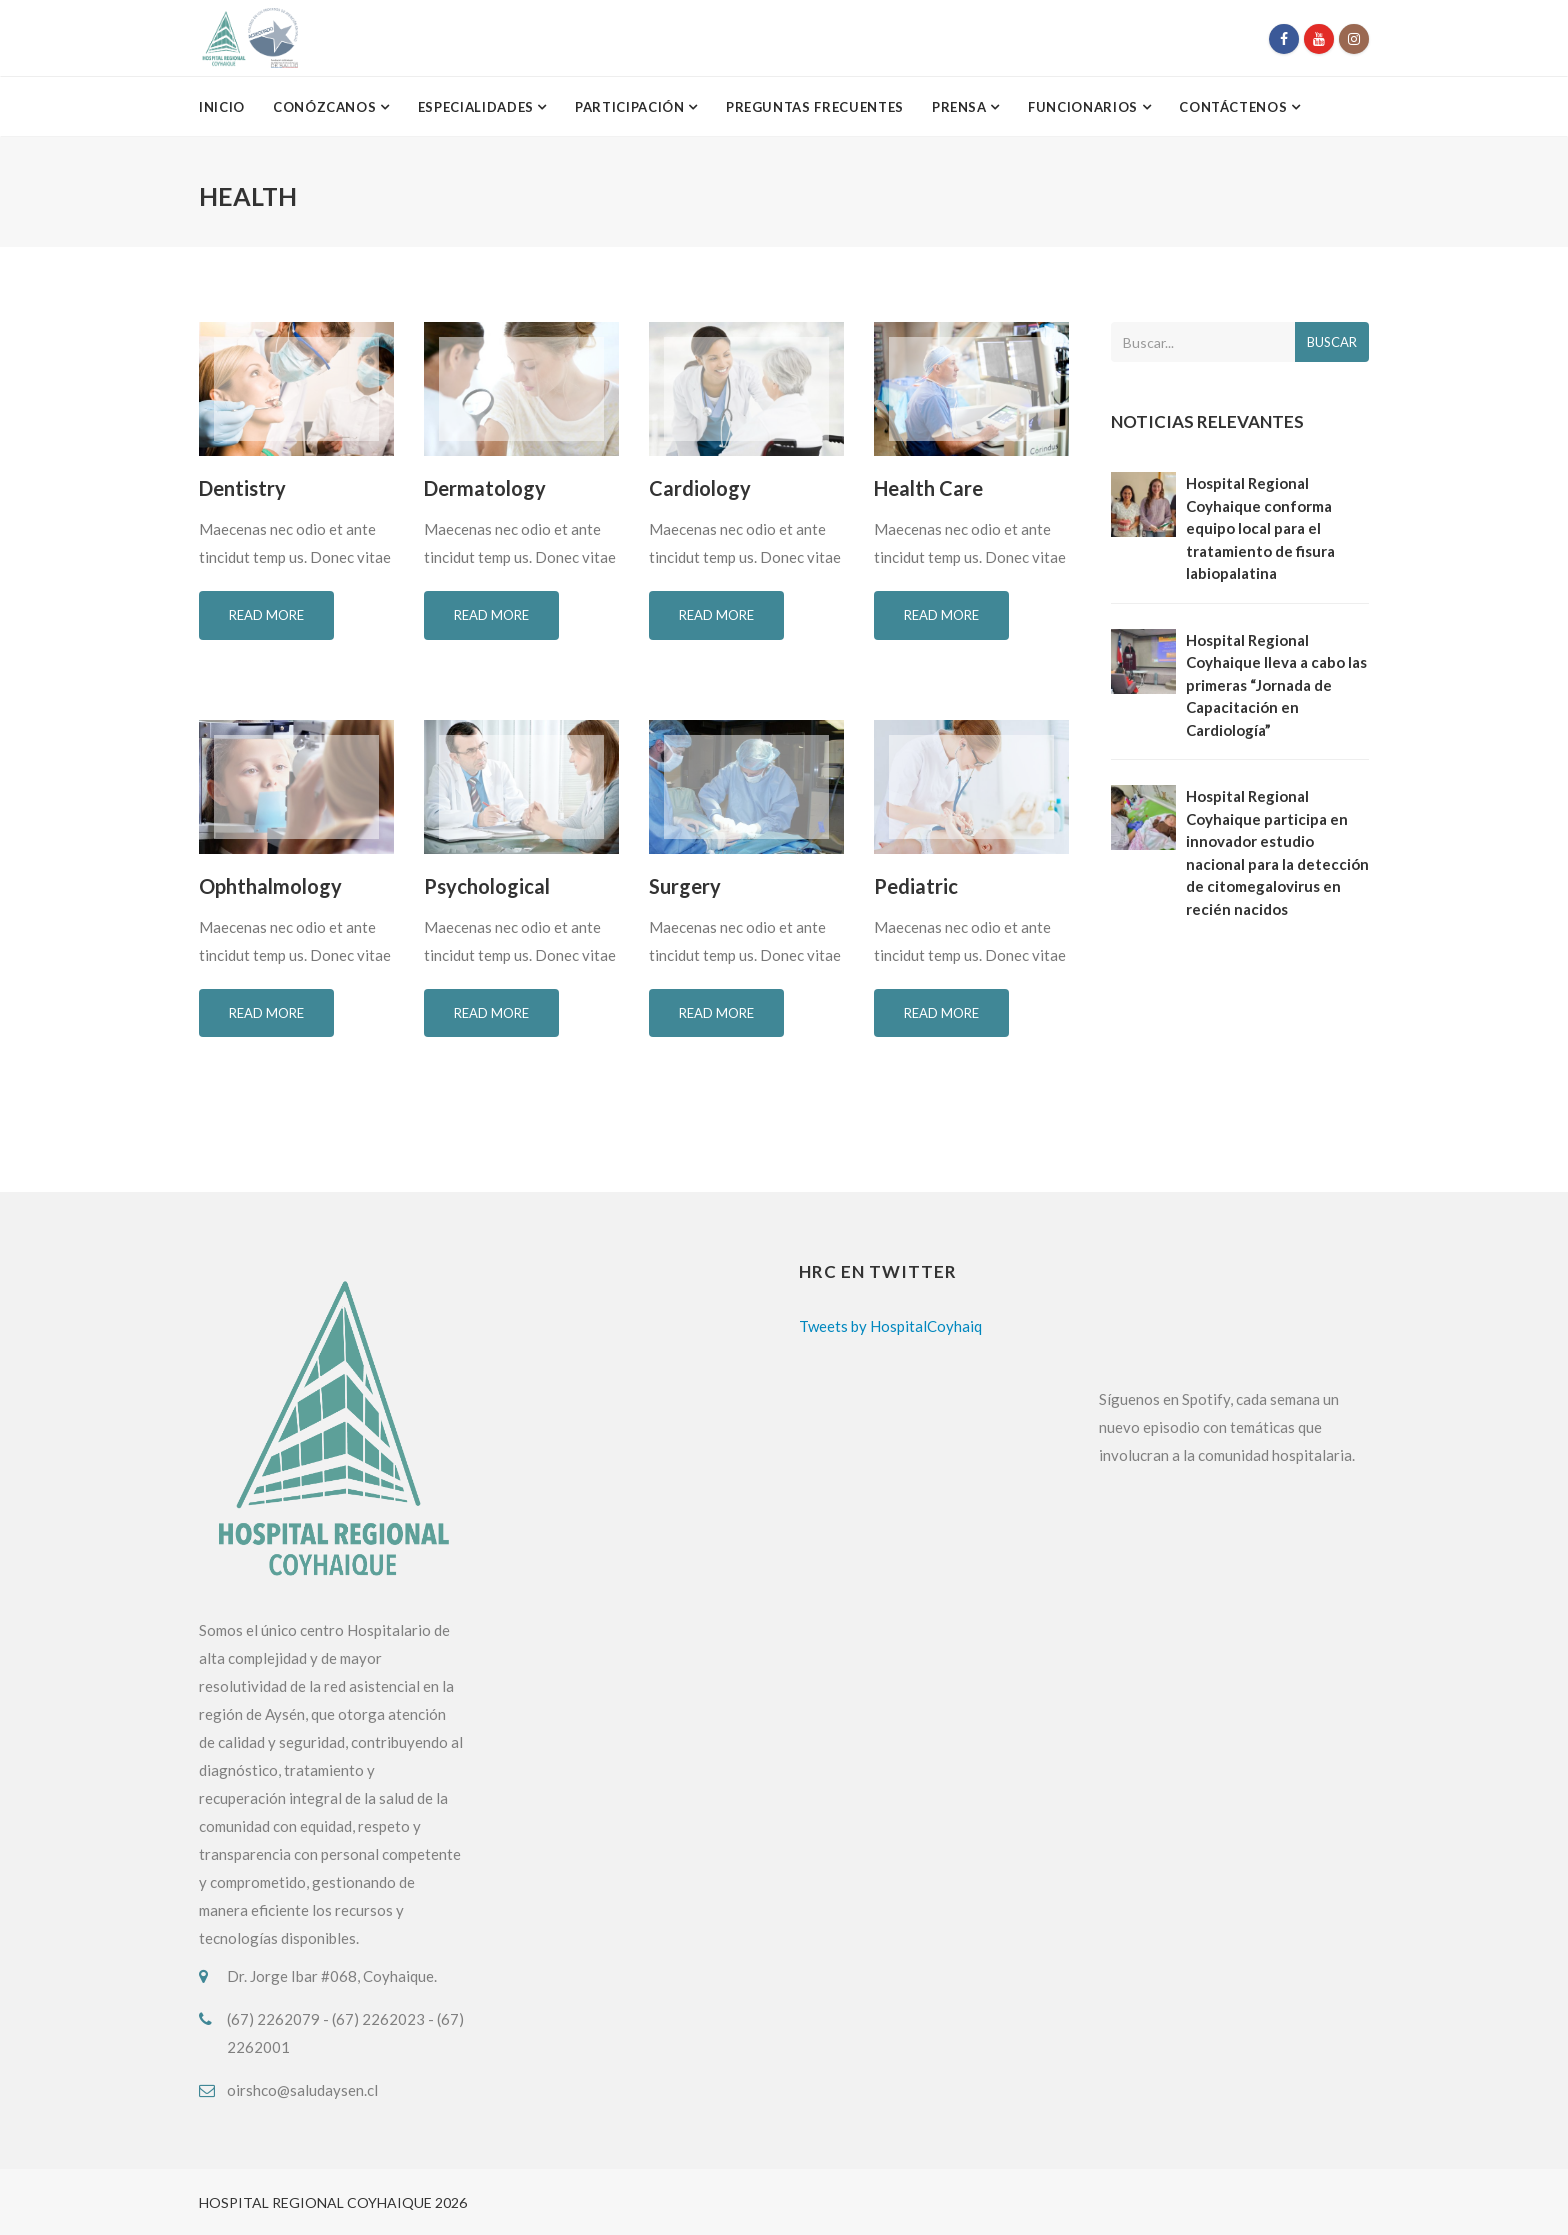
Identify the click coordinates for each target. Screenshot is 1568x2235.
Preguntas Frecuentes (815, 107)
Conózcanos (326, 107)
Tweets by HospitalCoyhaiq (890, 1326)
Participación (631, 107)
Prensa (961, 107)
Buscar (1332, 342)
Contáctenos (1235, 107)
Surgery (685, 886)
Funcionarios (1084, 107)
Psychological (487, 886)
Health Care (928, 488)
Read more (266, 615)
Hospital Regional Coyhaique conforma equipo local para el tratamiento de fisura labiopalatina (1260, 528)
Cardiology (700, 488)
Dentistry (242, 488)
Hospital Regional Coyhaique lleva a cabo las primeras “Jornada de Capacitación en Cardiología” (1276, 685)
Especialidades (478, 107)
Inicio (222, 107)
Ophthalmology (270, 886)
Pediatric (916, 886)
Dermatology (485, 488)
